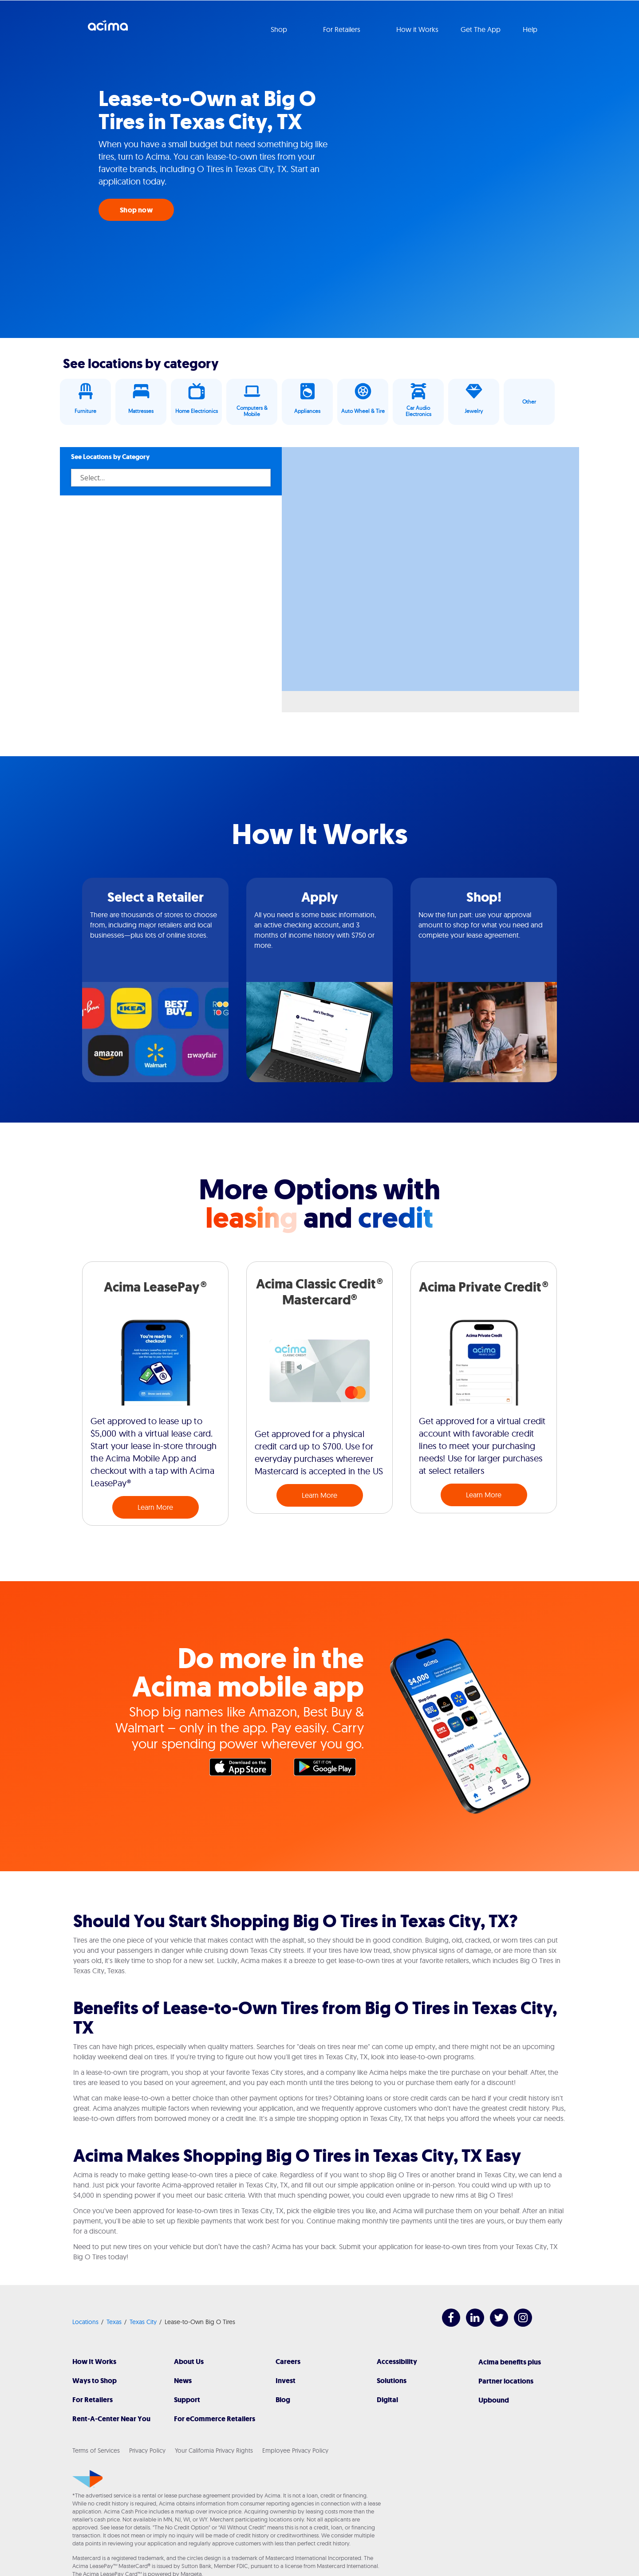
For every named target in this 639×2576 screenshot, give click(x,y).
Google (329, 1769)
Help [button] (531, 29)
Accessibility (397, 2361)
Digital (387, 2399)
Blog (283, 2399)
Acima (108, 29)
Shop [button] (280, 29)
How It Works (94, 2361)
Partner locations (505, 2381)
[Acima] (87, 2479)
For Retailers (92, 2399)
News (183, 2380)
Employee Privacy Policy (295, 2450)
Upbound (493, 2400)
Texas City (143, 2322)
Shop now (136, 210)
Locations (85, 2322)
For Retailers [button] (342, 29)
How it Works (417, 29)
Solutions (391, 2380)
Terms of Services (96, 2450)
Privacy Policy (147, 2450)
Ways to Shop (94, 2380)
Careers (288, 2361)
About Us (189, 2361)
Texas (114, 2322)
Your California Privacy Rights (214, 2450)
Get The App (481, 29)
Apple (244, 1769)
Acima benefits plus (509, 2362)
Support (187, 2399)
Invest (286, 2380)
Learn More (155, 1507)
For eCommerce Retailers (214, 2418)
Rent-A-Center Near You (111, 2418)
